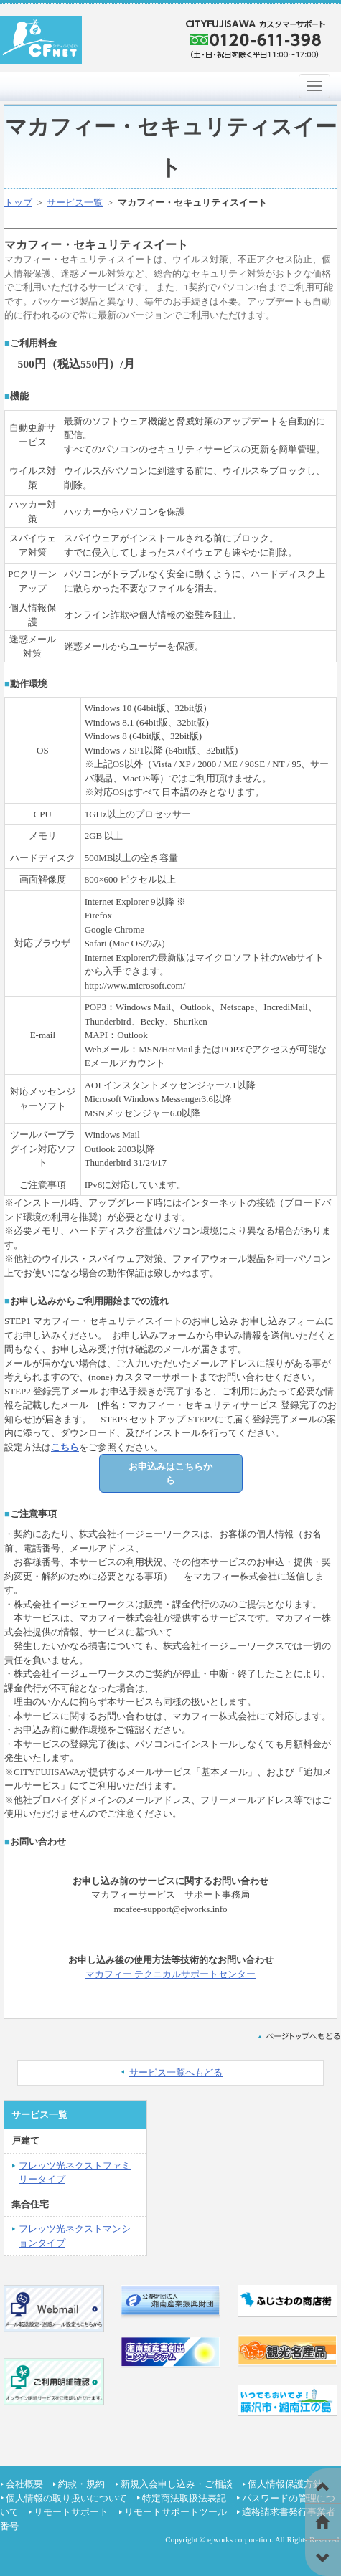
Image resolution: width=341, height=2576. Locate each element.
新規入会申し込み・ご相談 (177, 2483)
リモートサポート (71, 2511)
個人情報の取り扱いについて (66, 2498)
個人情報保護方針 (285, 2483)
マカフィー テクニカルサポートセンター (170, 1974)
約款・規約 (81, 2483)
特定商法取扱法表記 (184, 2498)
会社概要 (24, 2483)
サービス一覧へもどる (176, 2072)
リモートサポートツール (175, 2511)
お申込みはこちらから (170, 1473)
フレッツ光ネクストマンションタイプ (75, 2235)
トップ (18, 202)
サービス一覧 (75, 202)
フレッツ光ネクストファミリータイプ (75, 2172)
